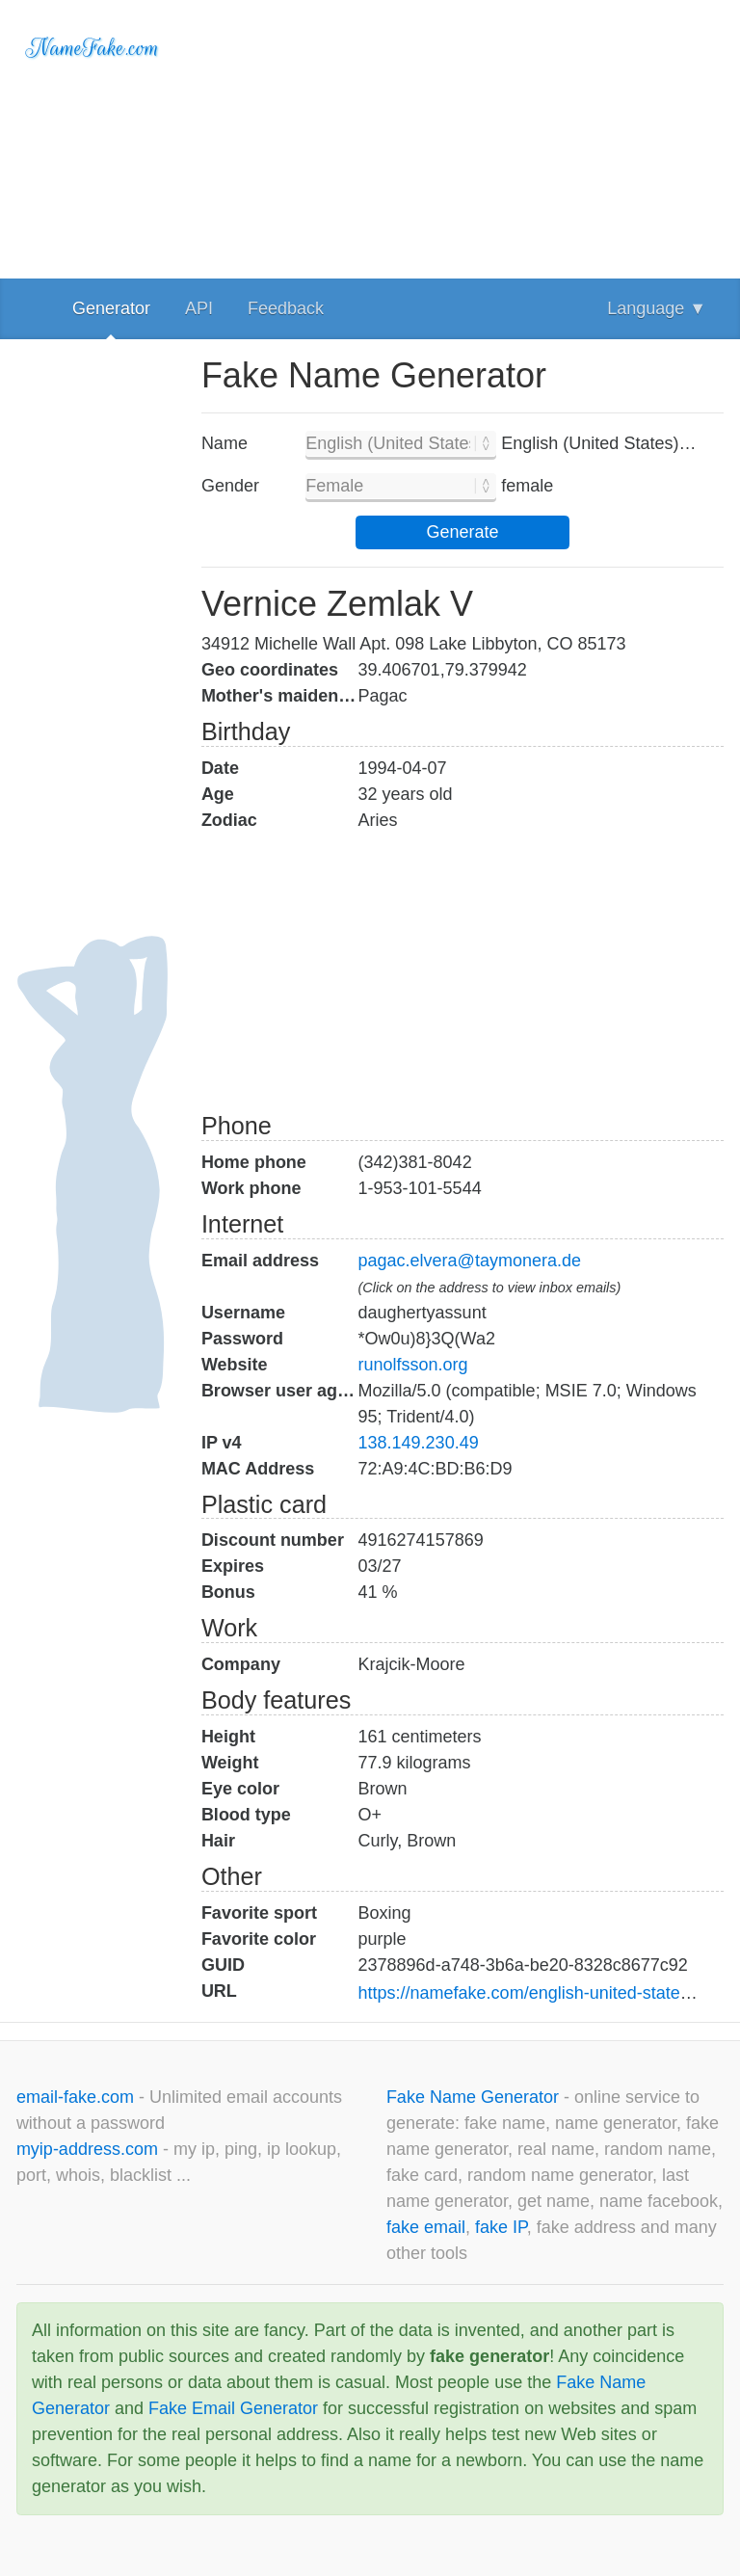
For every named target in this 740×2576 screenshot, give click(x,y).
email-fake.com (77, 2097)
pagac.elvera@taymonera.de (469, 1260)
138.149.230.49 (418, 1442)
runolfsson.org (413, 1364)
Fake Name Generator (475, 2097)
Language (656, 308)
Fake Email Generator (233, 2408)
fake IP (501, 2227)
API (199, 308)
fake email (425, 2227)
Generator (111, 308)
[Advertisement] (462, 135)
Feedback (286, 308)
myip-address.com (87, 2149)
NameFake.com (93, 48)
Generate (462, 532)
